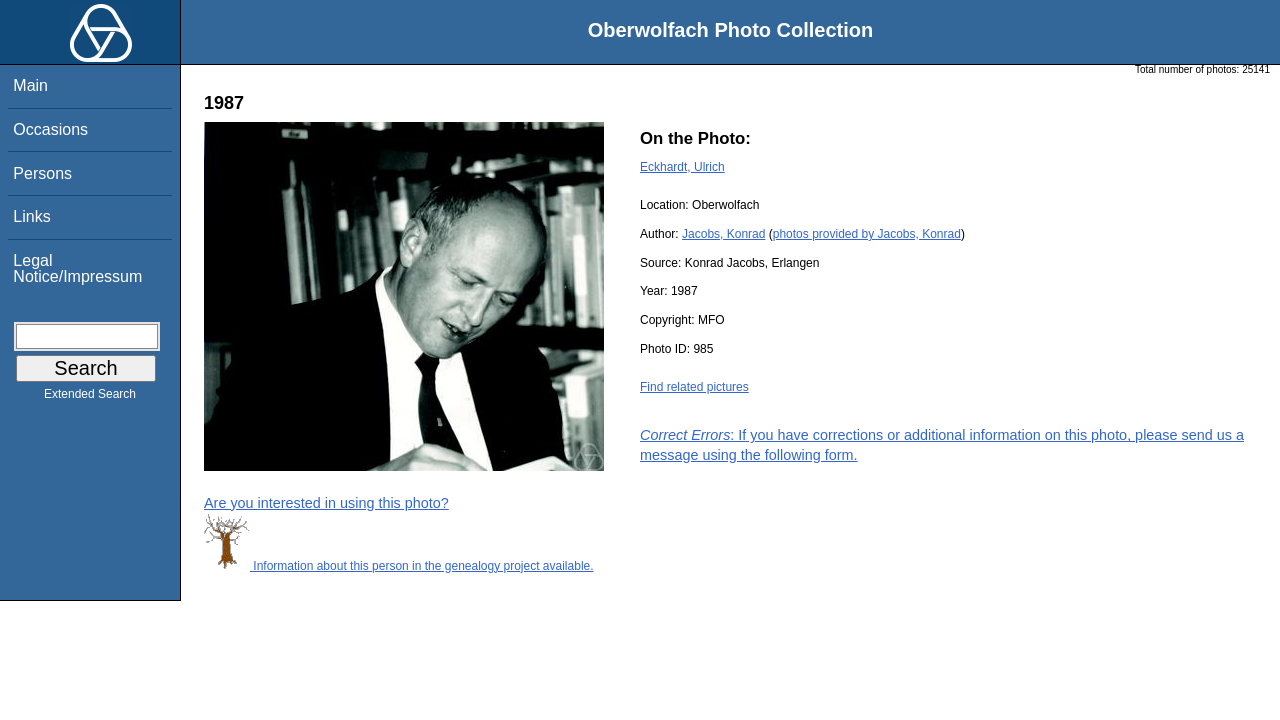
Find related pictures (694, 387)
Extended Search (90, 398)
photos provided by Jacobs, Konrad (867, 234)
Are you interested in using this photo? (326, 503)
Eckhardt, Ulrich (682, 167)
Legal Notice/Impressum (77, 268)
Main (30, 85)
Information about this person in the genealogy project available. (399, 566)
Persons (42, 173)
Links (31, 216)
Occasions (50, 129)
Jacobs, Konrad (723, 234)
